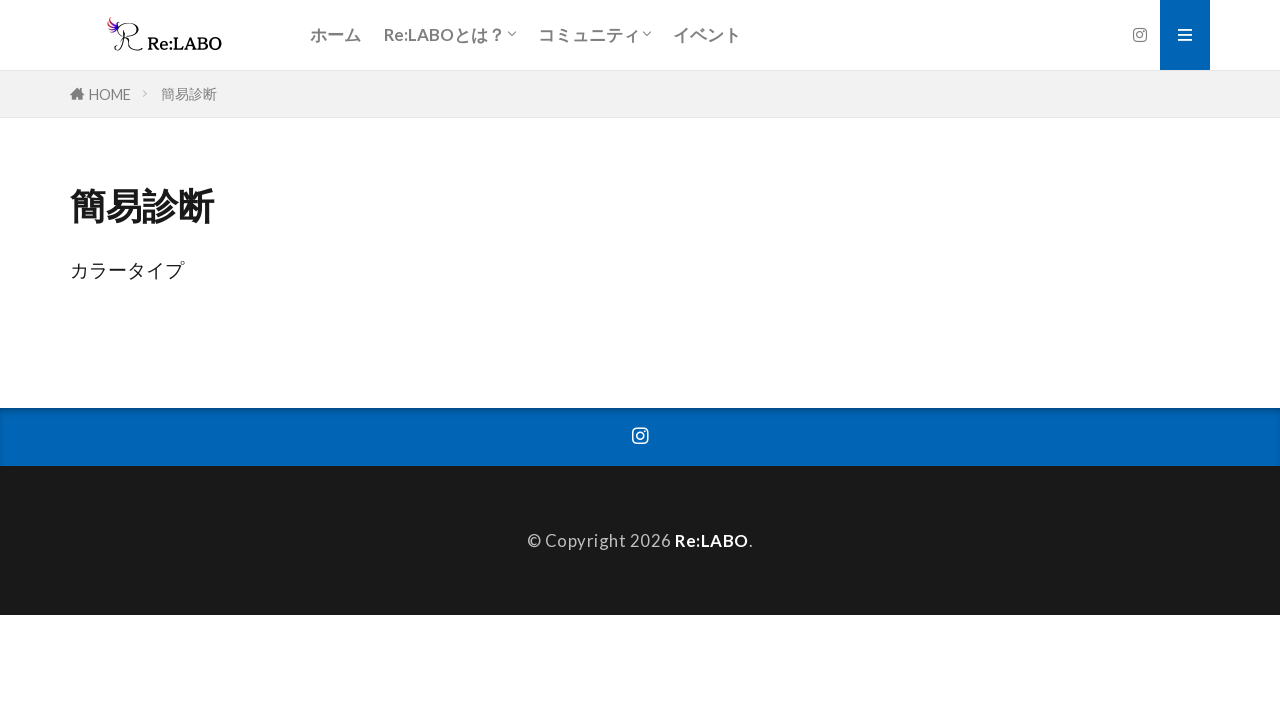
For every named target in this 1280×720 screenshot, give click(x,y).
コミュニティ (589, 34)
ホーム (335, 34)
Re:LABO (712, 540)
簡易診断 (189, 93)
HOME (110, 94)
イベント (707, 34)
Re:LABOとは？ (444, 34)
